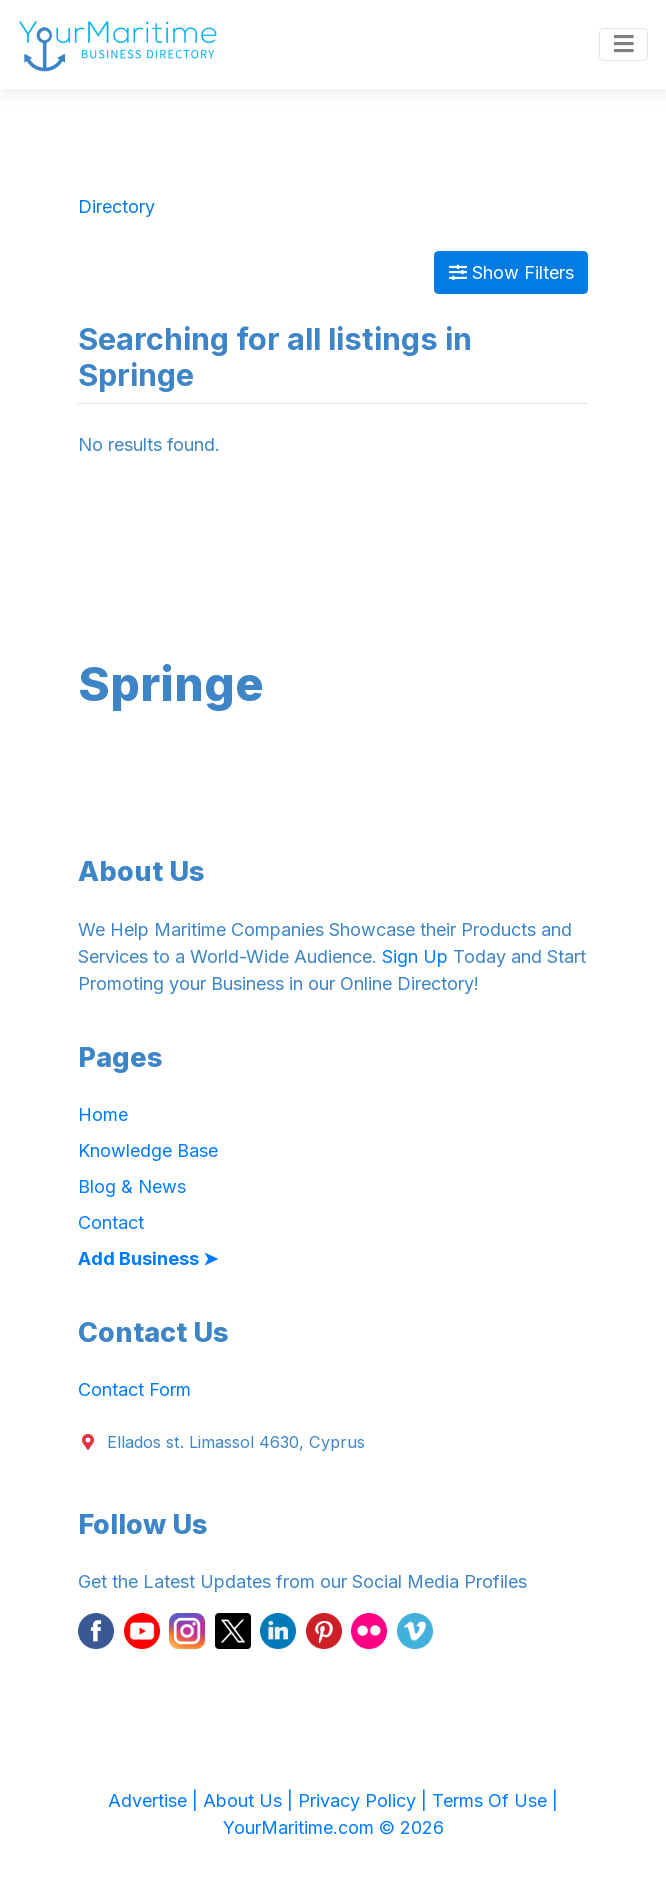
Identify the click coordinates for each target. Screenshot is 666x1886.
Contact (111, 1222)
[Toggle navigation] (623, 45)
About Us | (250, 1800)
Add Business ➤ (148, 1258)
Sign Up (415, 956)
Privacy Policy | (365, 1800)
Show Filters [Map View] (511, 272)
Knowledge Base (148, 1150)
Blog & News (132, 1186)
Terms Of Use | (495, 1800)
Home (103, 1114)
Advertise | (155, 1800)
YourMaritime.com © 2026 (333, 1827)
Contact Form (134, 1389)
